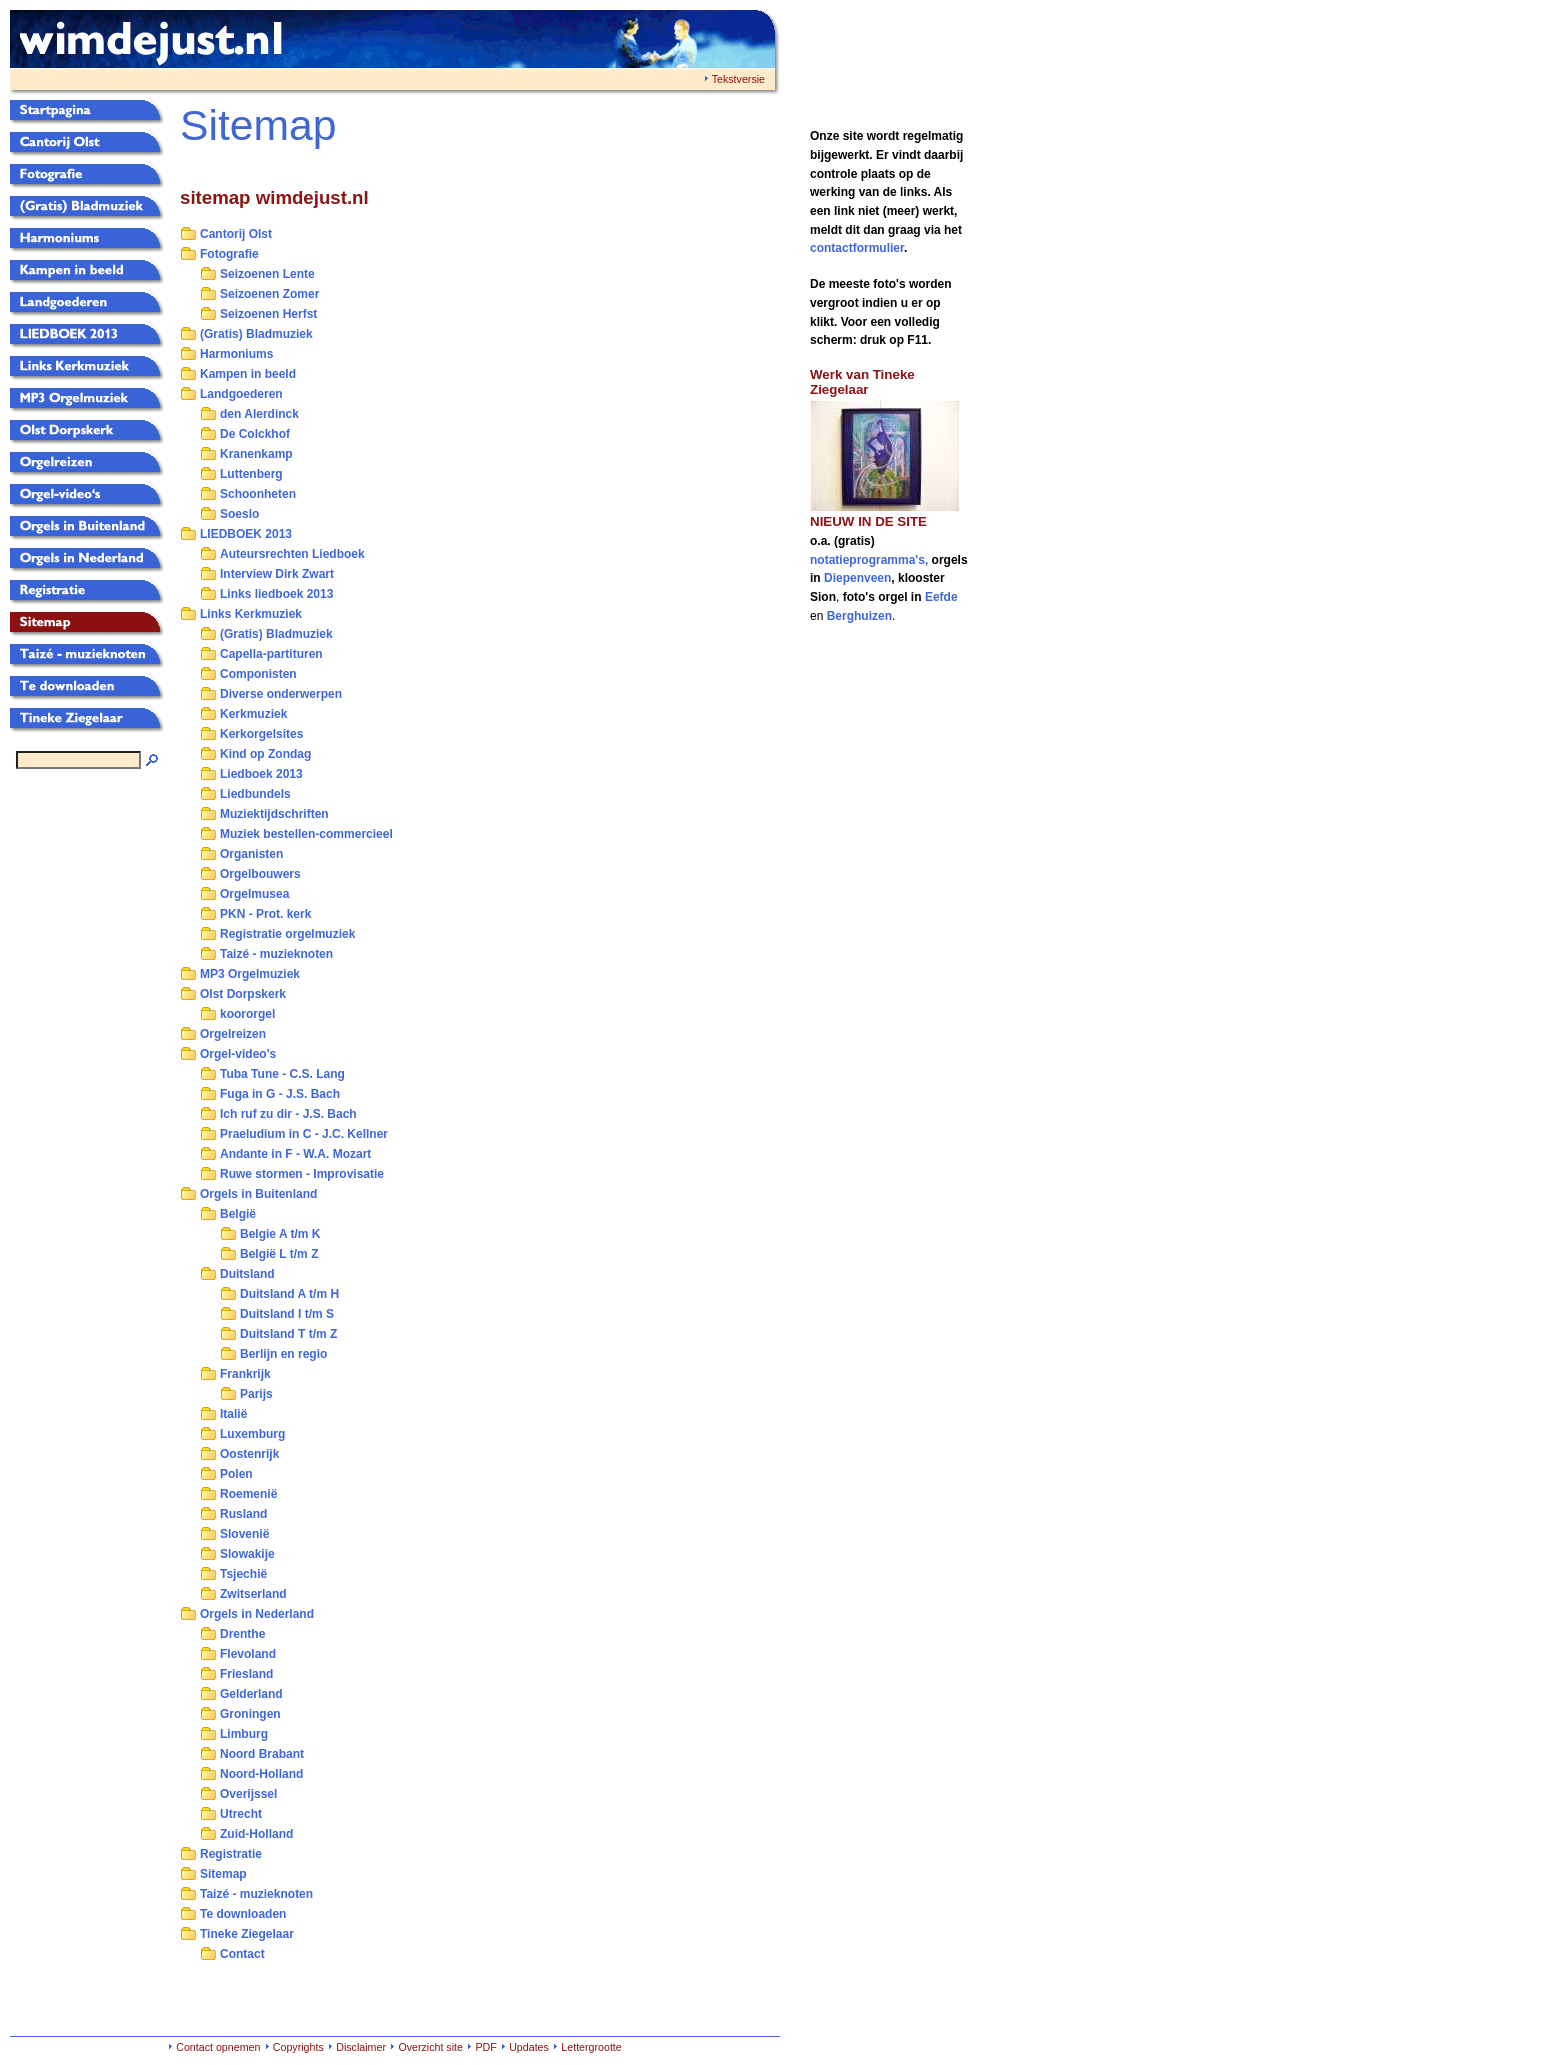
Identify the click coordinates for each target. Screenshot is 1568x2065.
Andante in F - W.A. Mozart (295, 1154)
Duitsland (247, 1274)
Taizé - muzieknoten (276, 954)
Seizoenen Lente (267, 274)
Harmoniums (236, 354)
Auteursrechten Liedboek (292, 554)
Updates (529, 2047)
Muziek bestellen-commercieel (306, 834)
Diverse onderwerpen (281, 694)
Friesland (246, 1674)
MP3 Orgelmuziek (250, 974)
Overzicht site (430, 2047)
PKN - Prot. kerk (265, 914)
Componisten (258, 674)
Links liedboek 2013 (276, 594)
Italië (233, 1414)
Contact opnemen (218, 2047)
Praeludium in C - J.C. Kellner (304, 1134)
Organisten (251, 854)
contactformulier (857, 248)
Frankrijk (245, 1374)
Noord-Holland (261, 1774)
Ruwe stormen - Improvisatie (302, 1174)
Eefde (941, 597)
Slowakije (247, 1554)
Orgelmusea (254, 894)
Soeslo (239, 514)
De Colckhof (255, 434)
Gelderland (251, 1694)
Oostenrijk (249, 1454)
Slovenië (244, 1534)
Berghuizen (859, 616)
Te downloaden (243, 1914)
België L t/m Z (279, 1254)
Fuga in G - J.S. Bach (280, 1094)
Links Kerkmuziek (251, 614)
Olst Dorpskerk (243, 994)
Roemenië (248, 1494)
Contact (242, 1954)
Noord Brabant (262, 1754)
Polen (236, 1474)
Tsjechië (243, 1574)
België (238, 1214)
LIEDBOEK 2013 (246, 534)
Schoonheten (258, 494)
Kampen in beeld (248, 374)
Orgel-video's (238, 1054)
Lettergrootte (591, 2047)
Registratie (231, 1854)
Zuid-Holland (256, 1834)
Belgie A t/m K (280, 1234)
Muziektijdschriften (274, 814)
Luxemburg (252, 1434)
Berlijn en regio (283, 1354)
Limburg (244, 1734)
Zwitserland (253, 1594)
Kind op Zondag (265, 754)
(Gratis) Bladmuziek (256, 334)
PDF (485, 2047)
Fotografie (229, 254)
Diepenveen (857, 578)
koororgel (247, 1014)
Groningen (250, 1714)
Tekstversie (738, 79)
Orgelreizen (233, 1034)
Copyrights (298, 2047)
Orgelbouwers (260, 874)
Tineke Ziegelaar (247, 1934)
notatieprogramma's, (871, 560)
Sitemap (223, 1874)
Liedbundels (255, 794)
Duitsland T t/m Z (288, 1334)
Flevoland (248, 1654)
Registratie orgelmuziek (287, 934)
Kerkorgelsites (261, 734)
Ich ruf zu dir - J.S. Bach (288, 1114)
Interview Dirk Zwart (277, 574)
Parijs (256, 1394)
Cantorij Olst (236, 234)
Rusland (243, 1514)
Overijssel (248, 1794)
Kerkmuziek (253, 714)
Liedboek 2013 (261, 774)
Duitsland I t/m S (287, 1314)
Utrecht (241, 1814)
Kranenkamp (256, 454)
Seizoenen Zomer (269, 294)
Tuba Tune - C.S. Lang (282, 1074)
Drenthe (242, 1634)
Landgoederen (241, 394)
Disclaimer (361, 2047)
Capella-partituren (271, 654)
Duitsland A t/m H (289, 1294)
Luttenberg (251, 474)
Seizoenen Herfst (268, 314)
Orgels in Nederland (257, 1614)
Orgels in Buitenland (258, 1194)
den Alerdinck (259, 414)
